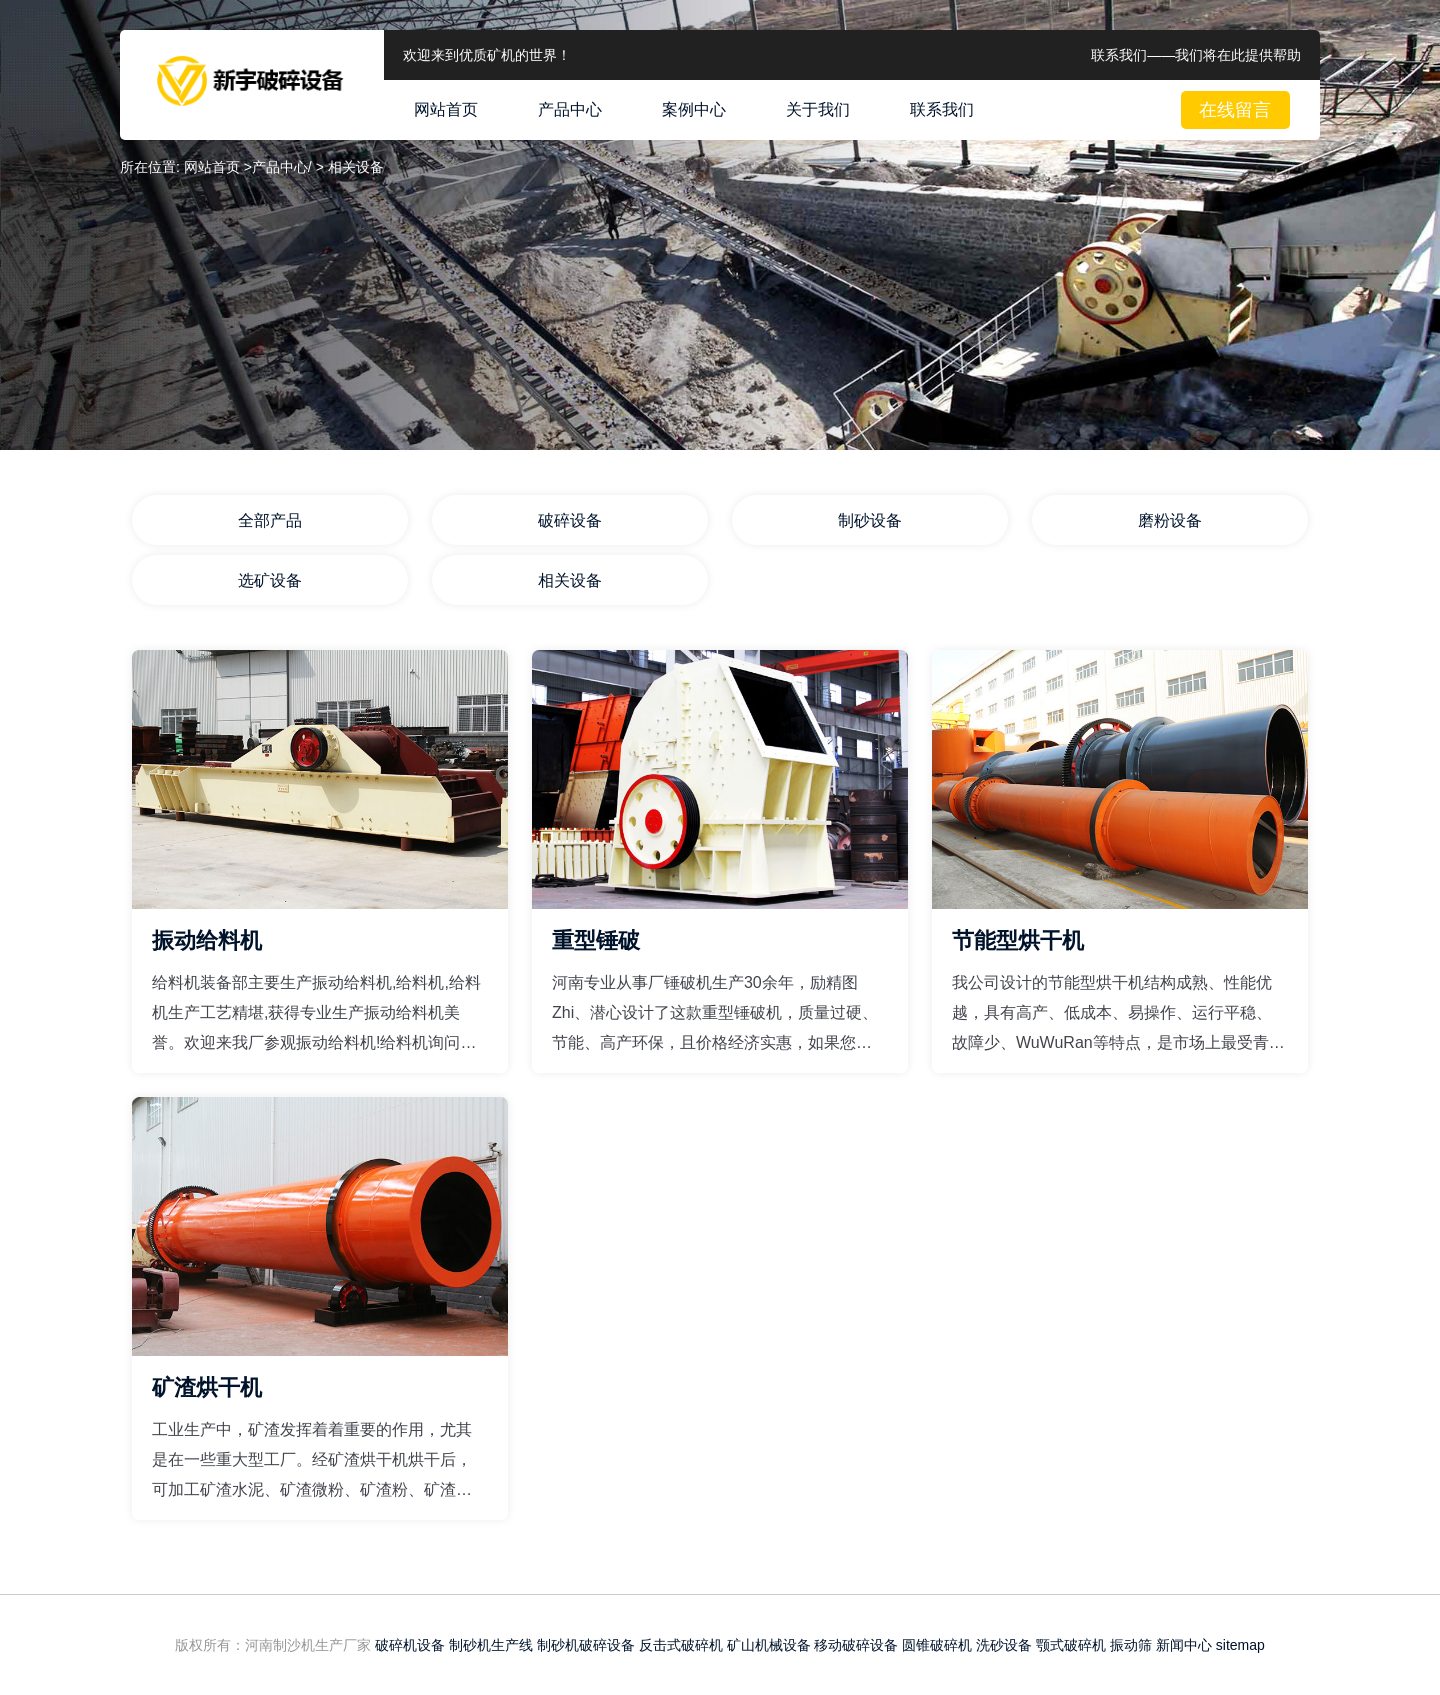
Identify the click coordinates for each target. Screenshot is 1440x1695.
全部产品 (270, 520)
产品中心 (570, 109)
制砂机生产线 (491, 1645)
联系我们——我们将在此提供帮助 (1196, 55)
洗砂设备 (1004, 1645)
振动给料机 (207, 940)
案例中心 (694, 109)
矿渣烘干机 (207, 1387)
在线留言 (1235, 110)
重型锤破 (596, 940)
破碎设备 (570, 520)
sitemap (1240, 1645)
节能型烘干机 (1018, 940)
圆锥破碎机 (937, 1645)
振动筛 (1131, 1645)
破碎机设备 (410, 1645)
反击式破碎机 (681, 1645)
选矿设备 (270, 580)
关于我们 (818, 109)
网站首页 (446, 109)
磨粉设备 (1170, 520)
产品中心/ (282, 167)
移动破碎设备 (856, 1645)
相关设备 (570, 580)
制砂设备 (870, 520)
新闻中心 (1184, 1645)
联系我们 (942, 109)
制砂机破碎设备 (586, 1645)
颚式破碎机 (1071, 1645)
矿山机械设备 (769, 1645)
